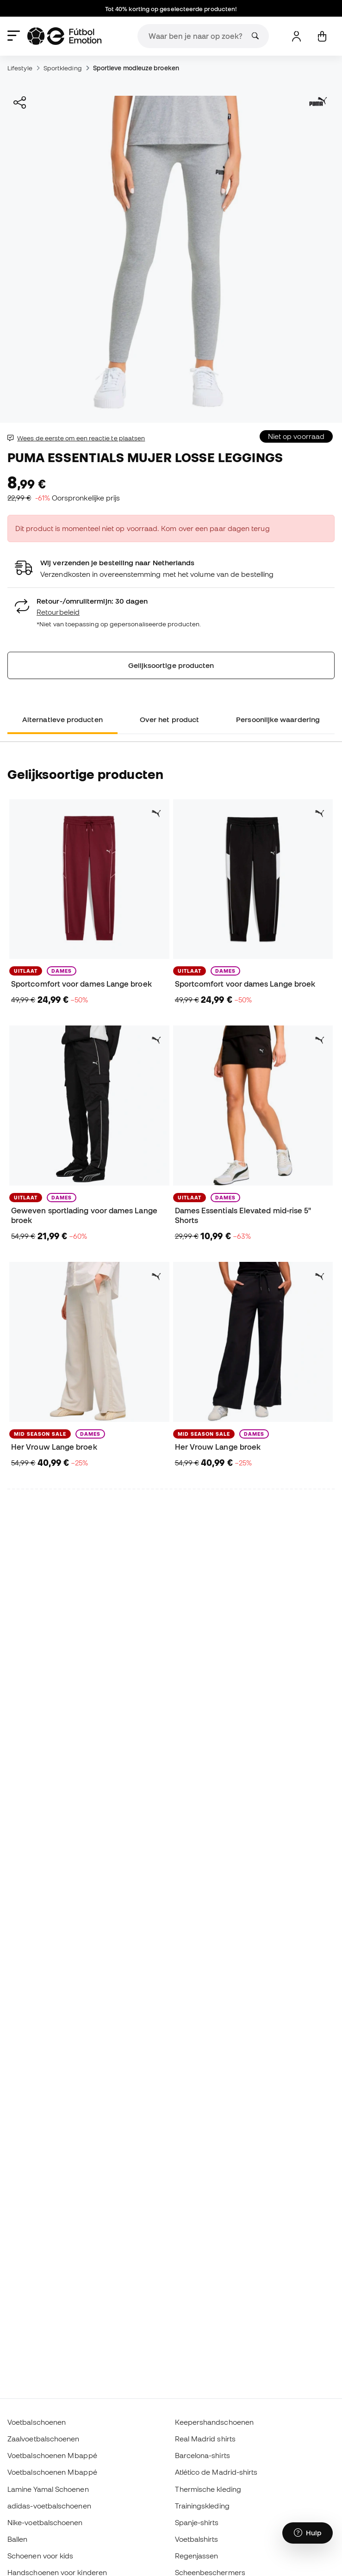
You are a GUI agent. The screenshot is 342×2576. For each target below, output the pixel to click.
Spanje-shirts (197, 2522)
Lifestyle (19, 68)
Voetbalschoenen (36, 2422)
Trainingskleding (202, 2506)
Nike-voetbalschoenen (45, 2522)
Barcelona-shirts (202, 2455)
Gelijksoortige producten (171, 665)
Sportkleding (63, 68)
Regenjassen (196, 2555)
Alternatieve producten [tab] (62, 719)
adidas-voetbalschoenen (49, 2506)
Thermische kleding (208, 2489)
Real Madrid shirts (205, 2438)
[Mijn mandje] (322, 36)
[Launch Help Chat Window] (307, 2533)
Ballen (17, 2539)
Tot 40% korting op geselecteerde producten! (171, 9)
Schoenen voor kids (40, 2555)
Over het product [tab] (169, 719)
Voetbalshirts (196, 2539)
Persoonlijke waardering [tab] (278, 719)
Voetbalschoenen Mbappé (52, 2455)
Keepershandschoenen (214, 2422)
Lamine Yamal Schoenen (48, 2489)
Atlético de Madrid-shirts (216, 2472)
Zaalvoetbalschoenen (43, 2438)
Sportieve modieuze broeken (136, 68)
